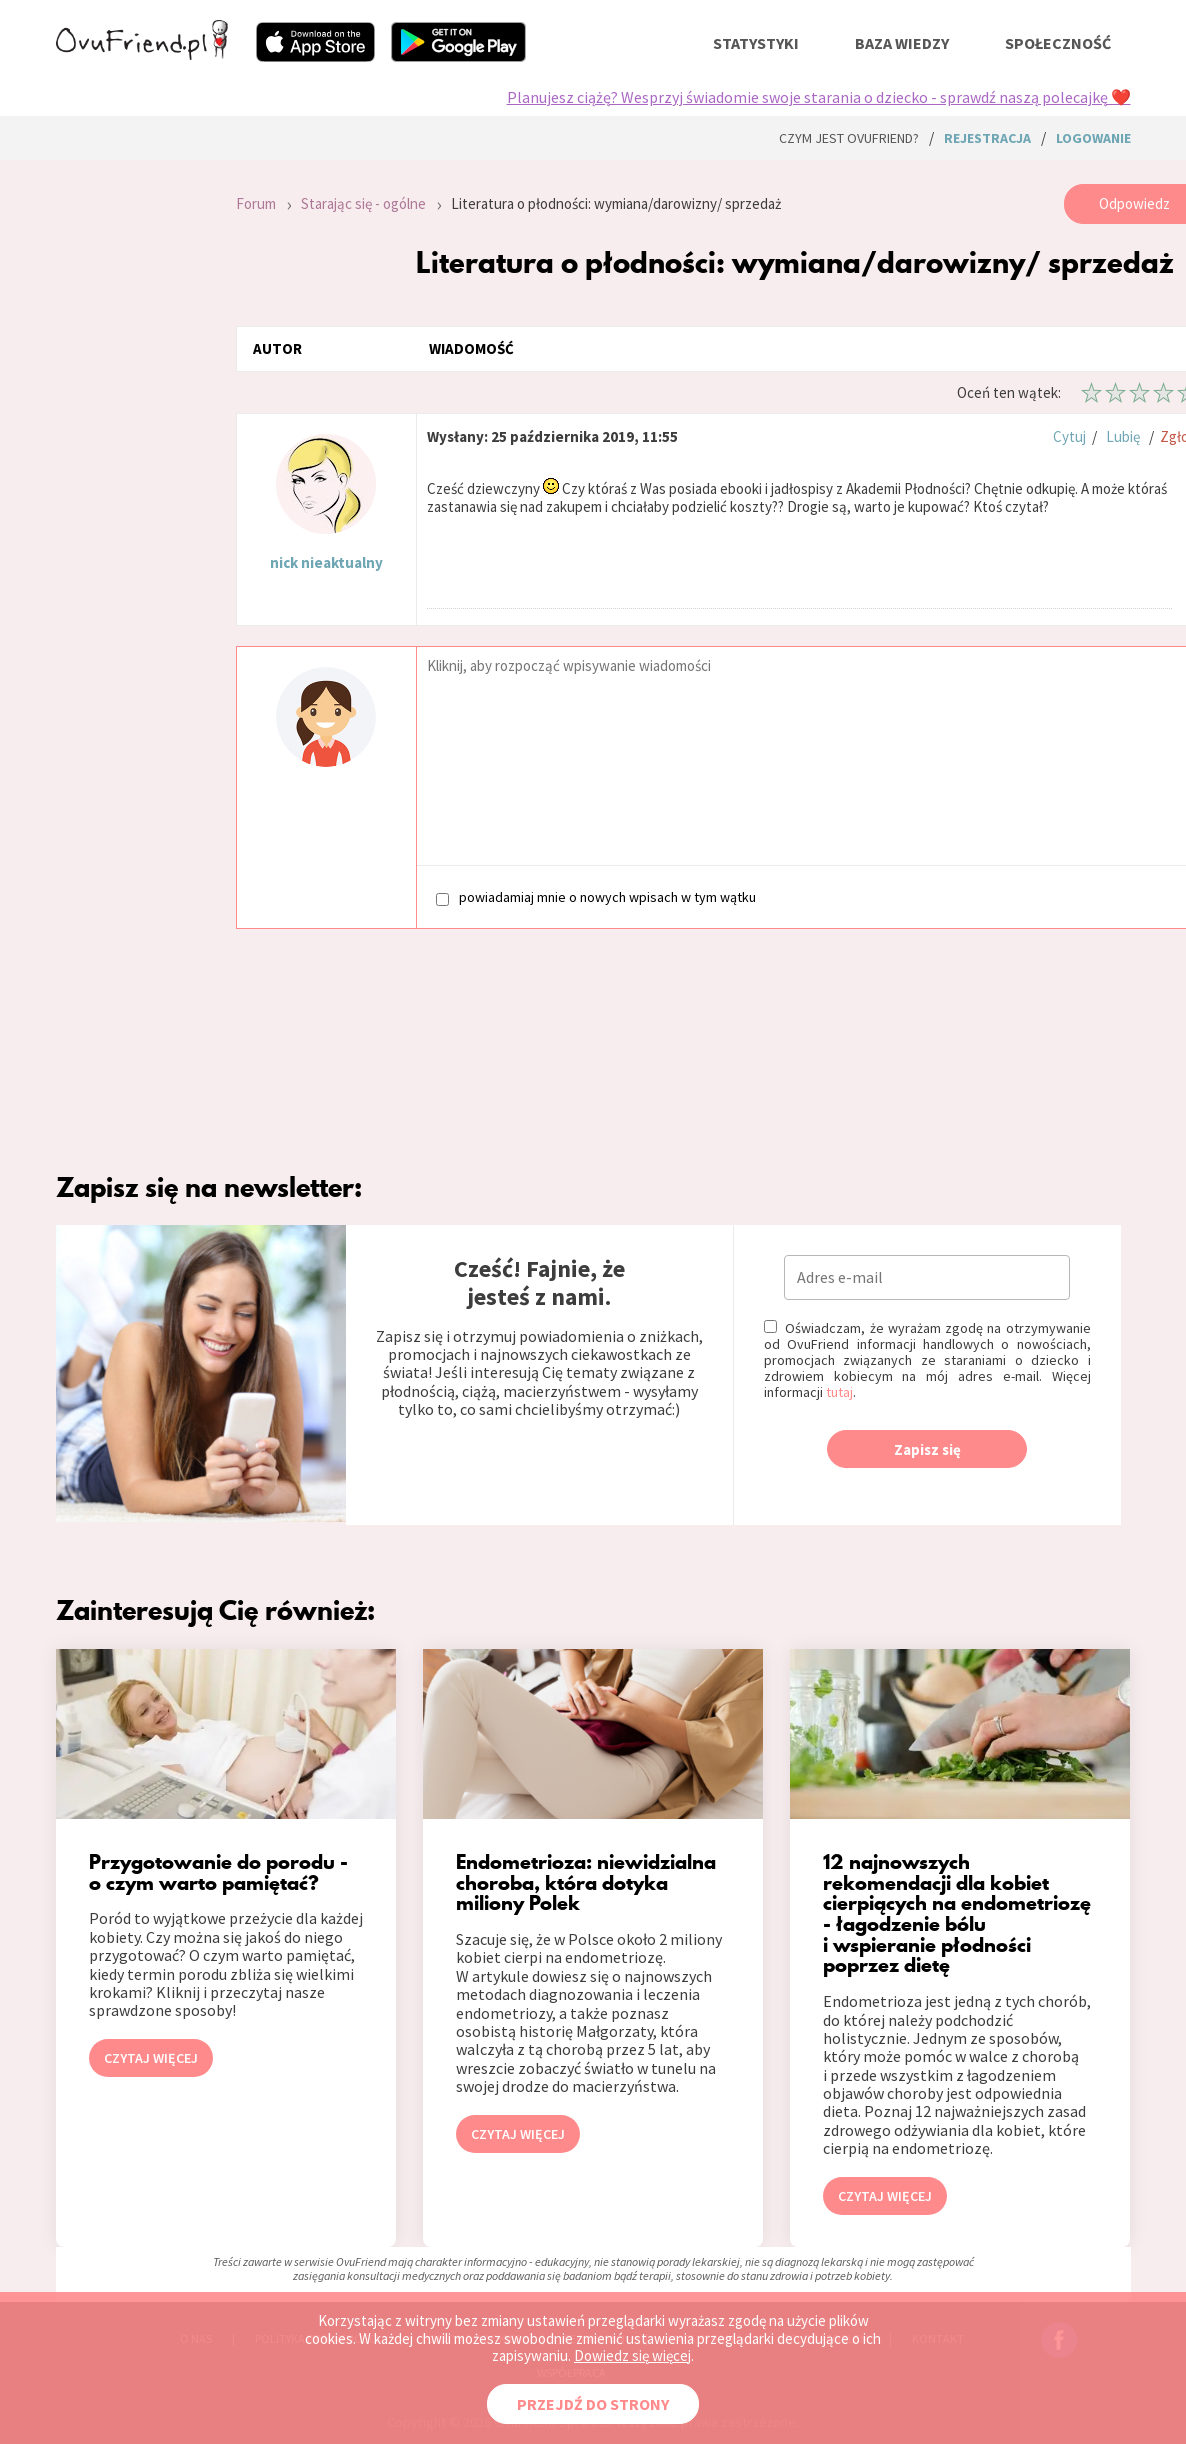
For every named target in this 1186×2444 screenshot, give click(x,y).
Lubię (1123, 436)
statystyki (756, 43)
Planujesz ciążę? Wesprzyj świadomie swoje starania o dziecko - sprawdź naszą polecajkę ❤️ (819, 97)
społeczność (1058, 43)
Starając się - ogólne (363, 203)
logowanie (1093, 138)
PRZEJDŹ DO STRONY (593, 2404)
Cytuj (1069, 436)
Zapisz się (927, 1449)
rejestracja (987, 138)
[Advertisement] (131, 452)
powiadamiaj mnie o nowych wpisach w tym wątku (596, 897)
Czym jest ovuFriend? (849, 138)
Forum (256, 203)
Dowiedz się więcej (632, 2355)
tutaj (839, 1392)
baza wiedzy (902, 43)
